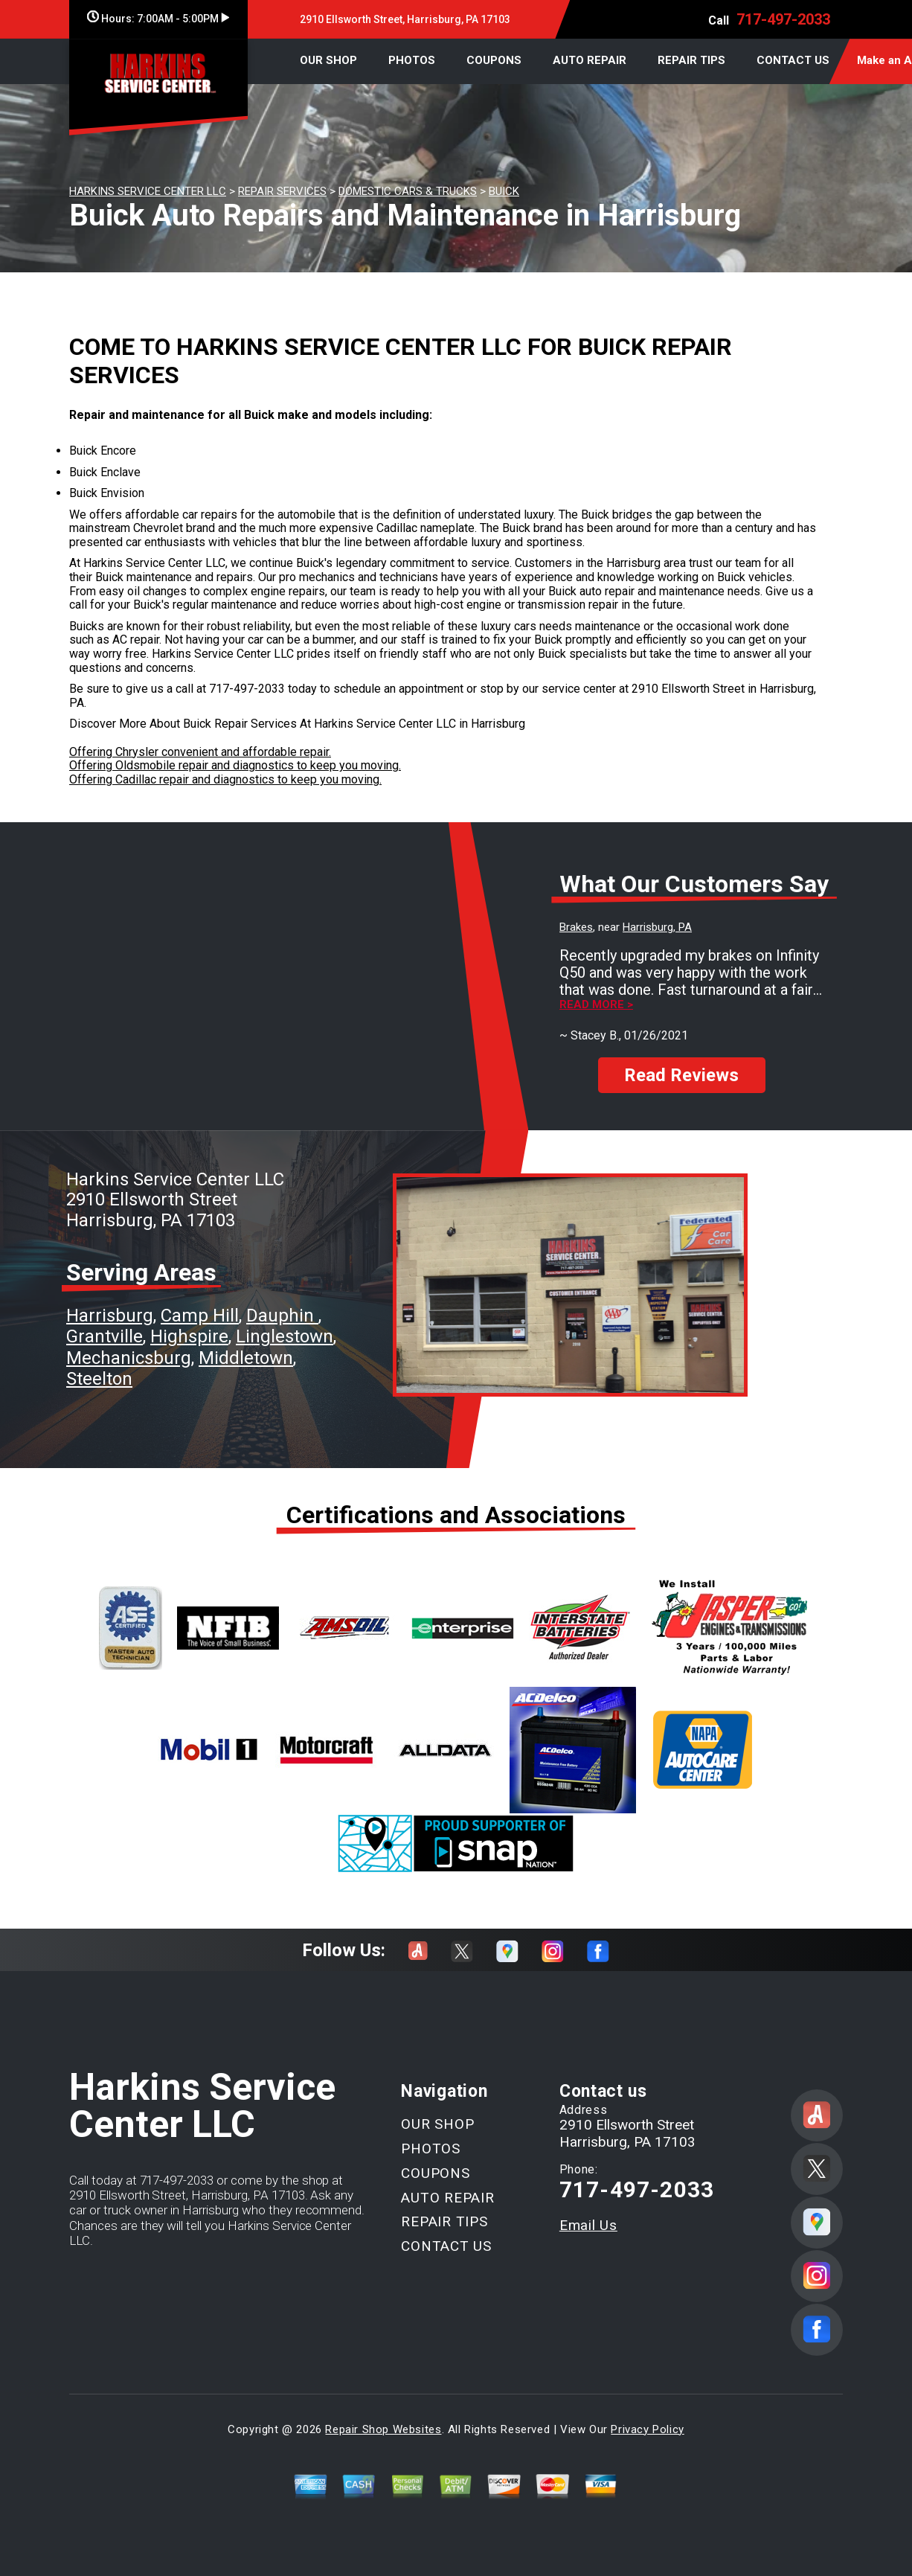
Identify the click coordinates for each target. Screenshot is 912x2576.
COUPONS (493, 60)
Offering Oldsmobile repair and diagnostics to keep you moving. (235, 765)
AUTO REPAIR (589, 60)
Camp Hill (200, 1315)
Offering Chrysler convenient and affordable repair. (200, 752)
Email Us (588, 2225)
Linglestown (284, 1336)
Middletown (246, 1358)
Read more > (596, 1005)
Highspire (189, 1336)
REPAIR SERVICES (282, 191)
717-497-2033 (783, 19)
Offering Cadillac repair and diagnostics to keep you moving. (225, 779)
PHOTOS (411, 60)
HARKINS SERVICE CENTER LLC (147, 191)
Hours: (158, 19)
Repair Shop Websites (383, 2429)
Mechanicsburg (128, 1358)
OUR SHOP (328, 60)
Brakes (576, 927)
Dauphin (282, 1315)
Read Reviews (681, 1075)
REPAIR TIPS (691, 60)
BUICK (504, 191)
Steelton (99, 1378)
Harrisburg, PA (657, 927)
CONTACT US (793, 60)
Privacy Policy (647, 2429)
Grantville (104, 1336)
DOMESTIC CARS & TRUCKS (407, 191)
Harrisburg (109, 1315)
